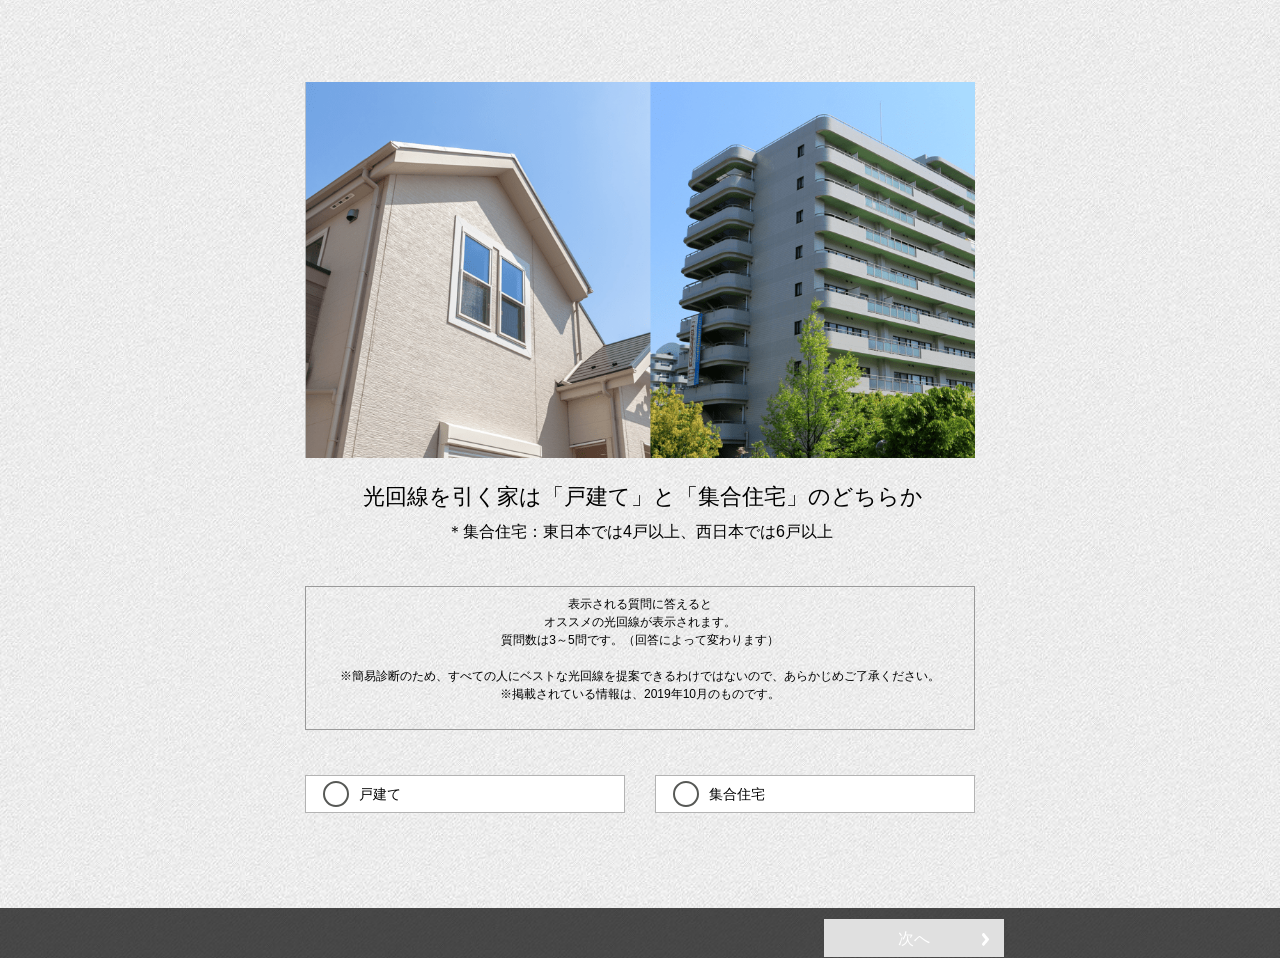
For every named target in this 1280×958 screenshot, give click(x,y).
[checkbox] (465, 794)
